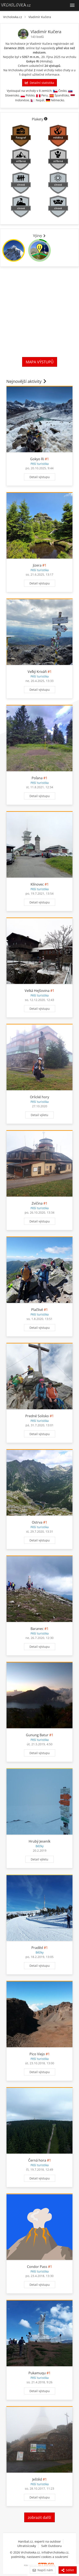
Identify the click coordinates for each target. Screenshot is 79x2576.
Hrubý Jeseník (39, 1841)
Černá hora (37, 2160)
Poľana (37, 778)
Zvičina (37, 1203)
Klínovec (37, 884)
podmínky (18, 2557)
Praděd (37, 1947)
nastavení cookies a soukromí (47, 2557)
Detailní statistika (39, 83)
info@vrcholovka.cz (55, 2552)
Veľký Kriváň (37, 671)
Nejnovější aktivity (26, 381)
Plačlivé (37, 1309)
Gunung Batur (37, 1735)
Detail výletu (39, 1115)
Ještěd (37, 2479)
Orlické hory (39, 1097)
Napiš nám (43, 2570)
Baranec (37, 1628)
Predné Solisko (37, 1416)
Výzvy (39, 235)
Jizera (37, 565)
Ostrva (37, 1522)
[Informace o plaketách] (45, 119)
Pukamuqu (37, 2373)
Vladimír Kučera (39, 17)
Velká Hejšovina (37, 990)
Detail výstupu (39, 477)
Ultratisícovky (26, 2546)
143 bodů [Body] (37, 36)
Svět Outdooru (51, 2546)
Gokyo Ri (32, 61)
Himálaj (46, 61)
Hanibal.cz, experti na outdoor (39, 2541)
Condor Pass (37, 2266)
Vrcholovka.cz (12, 17)
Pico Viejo (37, 2054)
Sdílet (67, 2570)
